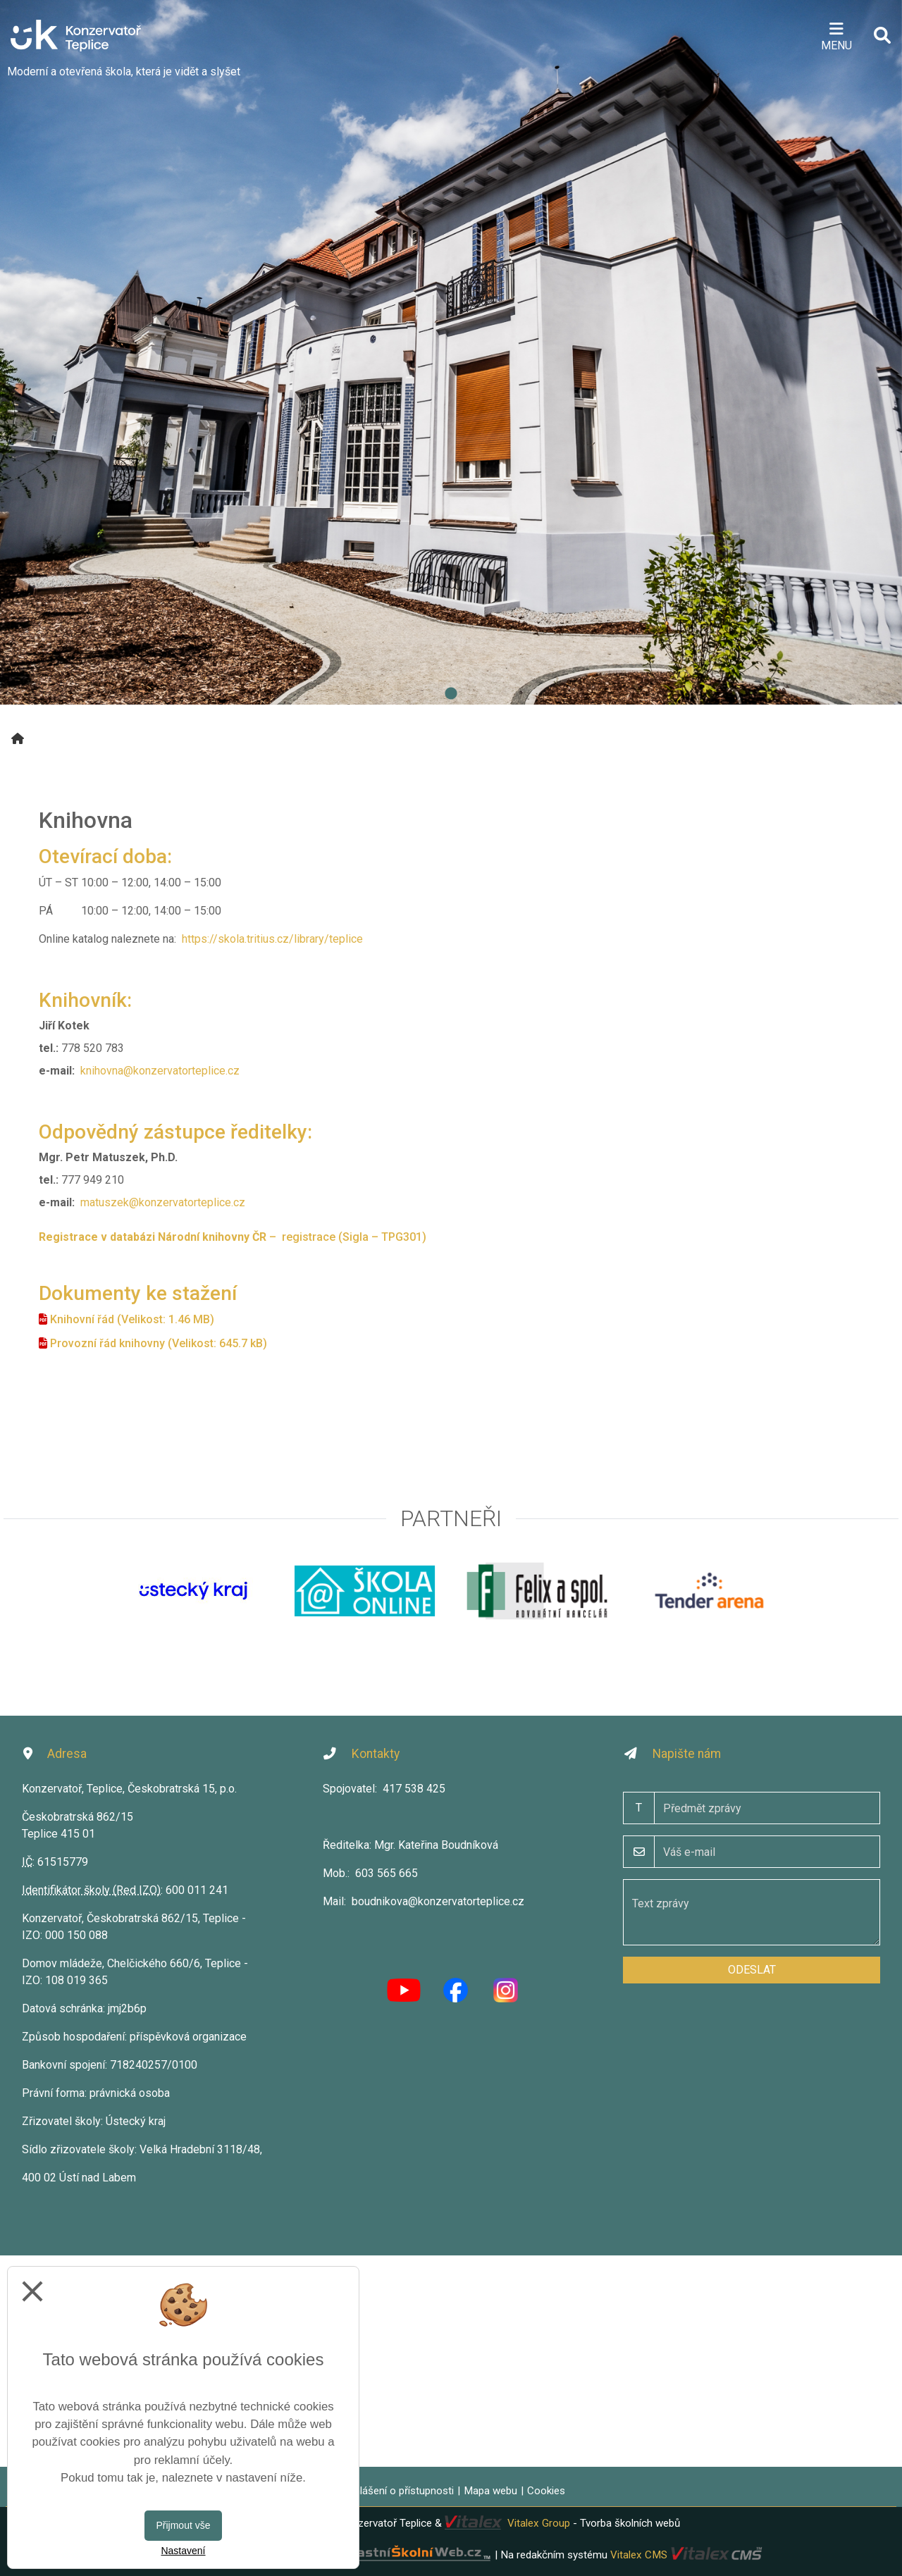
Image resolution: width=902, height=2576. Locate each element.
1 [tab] (451, 694)
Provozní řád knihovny (107, 1343)
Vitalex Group (538, 2523)
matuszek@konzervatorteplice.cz (162, 1202)
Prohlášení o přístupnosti (396, 2490)
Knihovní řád (82, 1319)
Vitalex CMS (638, 2555)
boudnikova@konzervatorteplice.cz (438, 1901)
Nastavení (183, 2550)
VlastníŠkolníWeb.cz (365, 2555)
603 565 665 (386, 1873)
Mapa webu (490, 2490)
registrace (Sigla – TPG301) (354, 1237)
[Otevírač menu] (836, 35)
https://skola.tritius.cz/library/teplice (272, 939)
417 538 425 (414, 1788)
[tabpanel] (451, 352)
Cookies (546, 2490)
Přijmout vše (183, 2525)
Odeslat (752, 1969)
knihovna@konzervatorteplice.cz (160, 1070)
